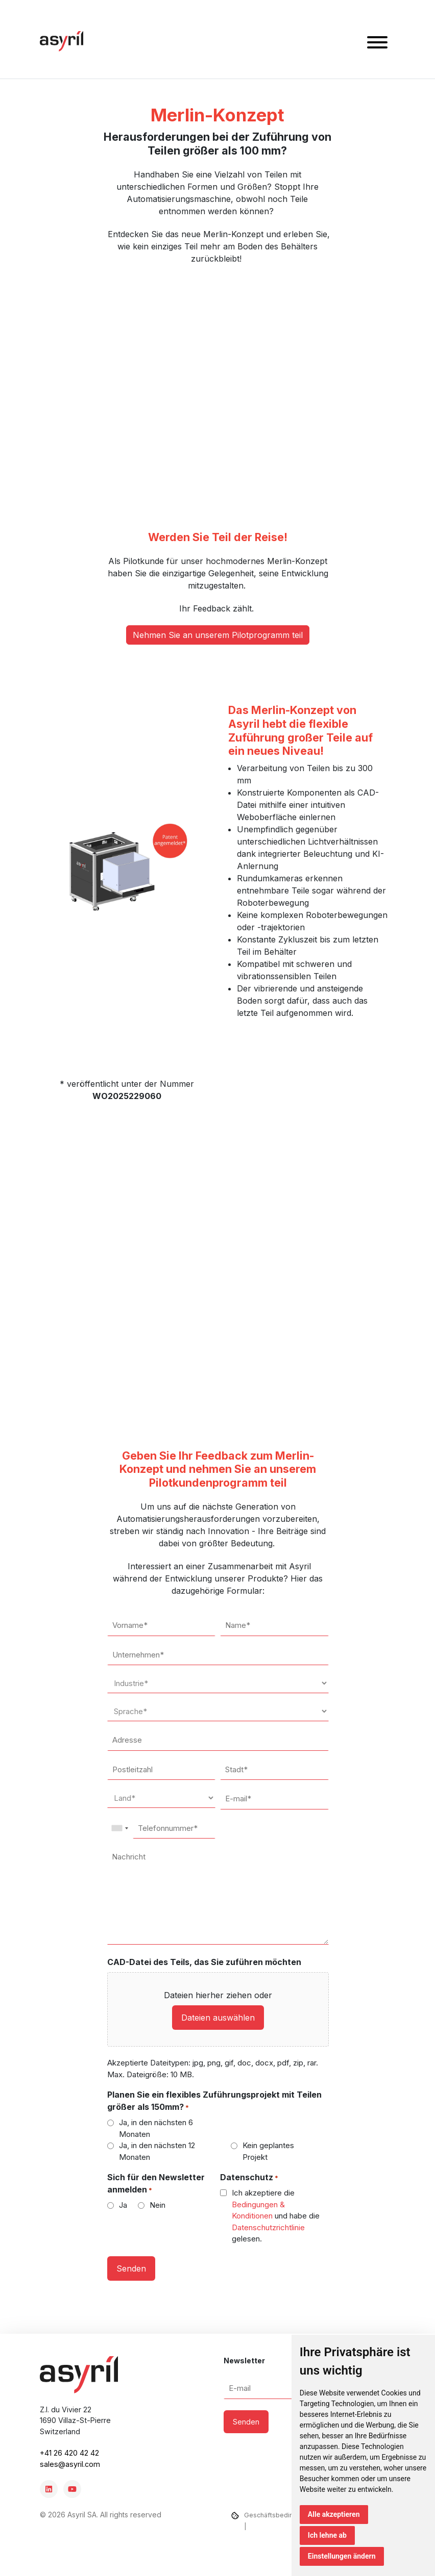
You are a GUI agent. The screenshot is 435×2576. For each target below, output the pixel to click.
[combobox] (119, 1828)
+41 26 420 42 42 (69, 2453)
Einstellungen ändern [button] (342, 2556)
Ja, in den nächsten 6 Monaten (156, 2128)
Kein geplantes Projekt (268, 2151)
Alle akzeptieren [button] (334, 2514)
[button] (377, 44)
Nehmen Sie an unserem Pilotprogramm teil (218, 635)
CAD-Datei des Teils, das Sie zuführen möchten (204, 1962)
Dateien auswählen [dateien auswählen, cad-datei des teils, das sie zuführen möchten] (218, 2017)
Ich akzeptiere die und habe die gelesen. (276, 2215)
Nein (157, 2205)
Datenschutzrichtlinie (268, 2227)
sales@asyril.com (70, 2464)
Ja (123, 2205)
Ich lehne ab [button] (327, 2535)
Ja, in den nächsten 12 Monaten (157, 2151)
